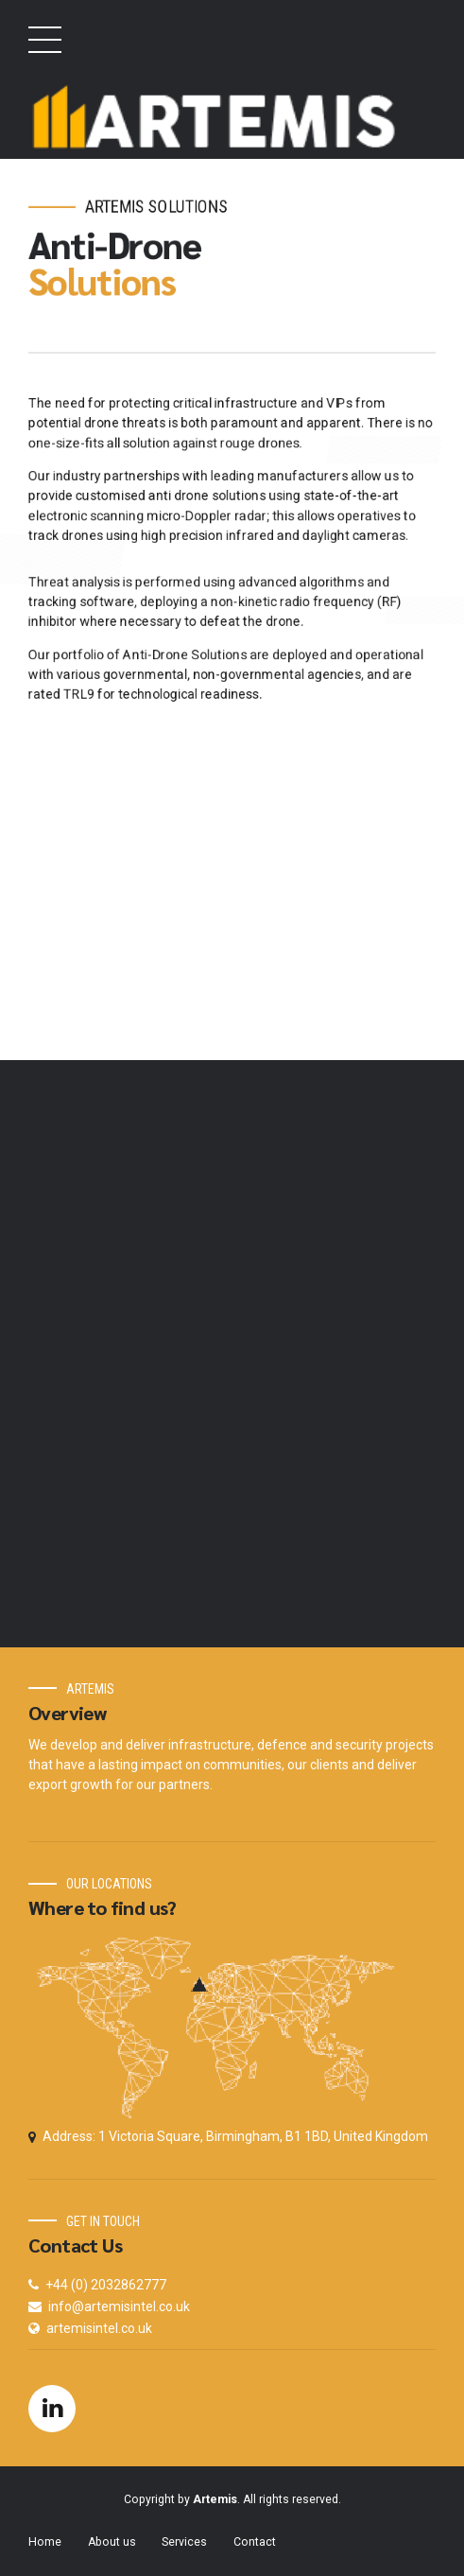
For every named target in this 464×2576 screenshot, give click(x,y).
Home (44, 2542)
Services (184, 2542)
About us (112, 2542)
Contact (254, 2542)
